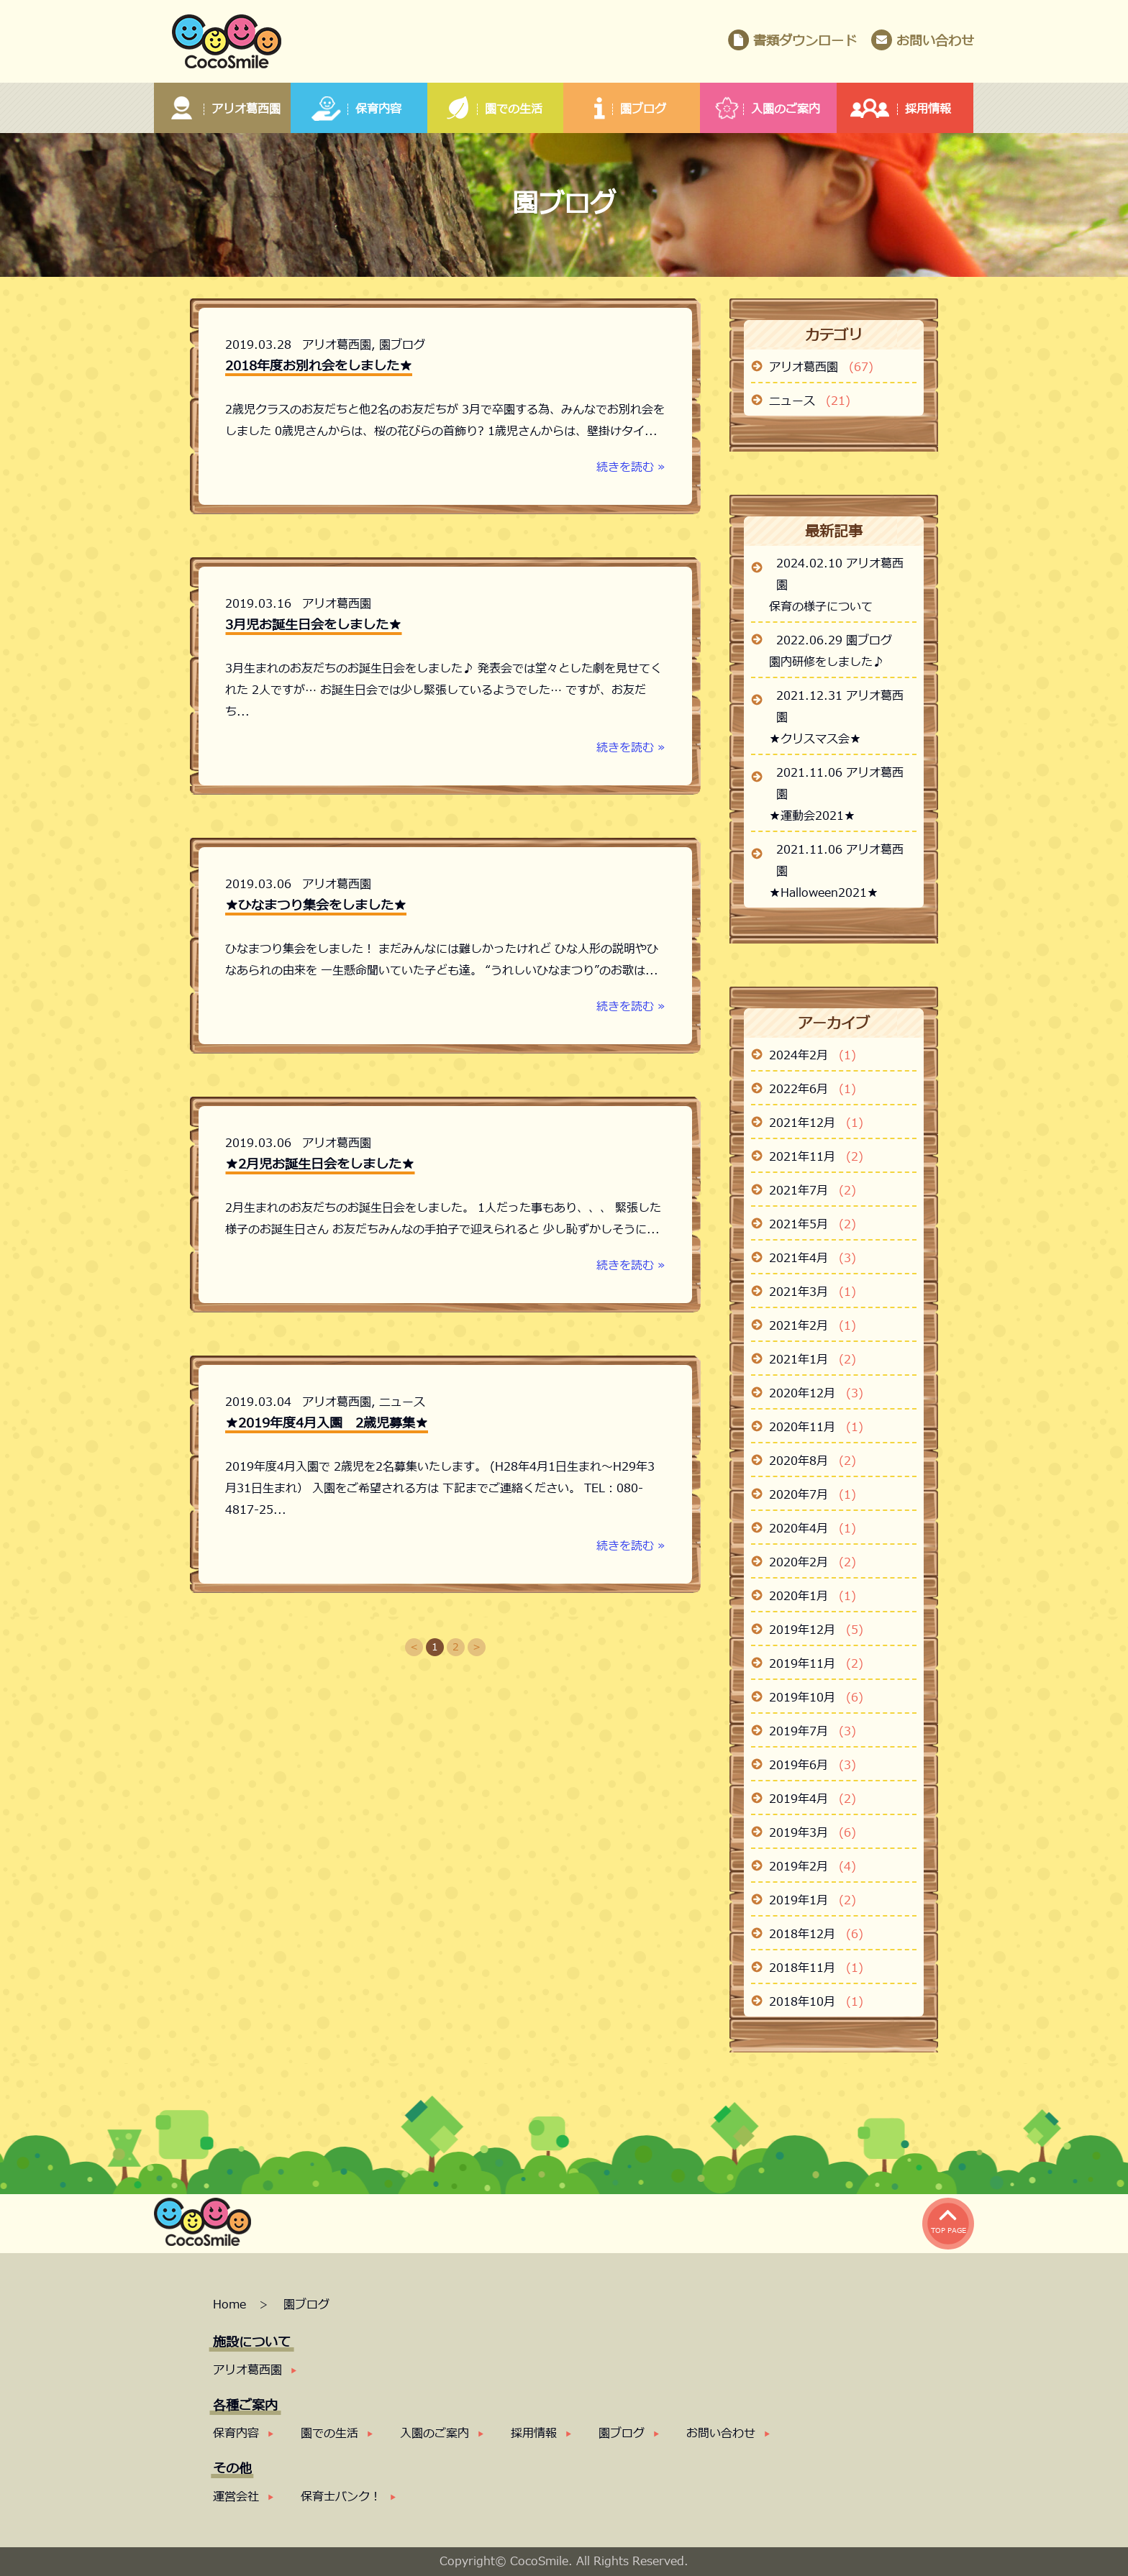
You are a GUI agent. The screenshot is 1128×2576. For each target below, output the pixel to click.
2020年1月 (812, 1596)
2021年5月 (812, 1225)
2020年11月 (816, 1427)
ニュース (402, 1402)
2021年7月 (812, 1191)
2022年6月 (812, 1089)
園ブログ (402, 345)
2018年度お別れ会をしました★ (318, 366)
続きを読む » (630, 467)
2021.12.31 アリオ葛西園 (840, 707)
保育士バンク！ (341, 2497)
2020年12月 (816, 1394)
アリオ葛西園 (336, 345)
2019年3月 (812, 1833)
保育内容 (236, 2433)
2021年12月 (816, 1123)
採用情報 (534, 2433)
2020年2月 (812, 1563)
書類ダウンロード (805, 41)
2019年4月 (812, 1799)
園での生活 (329, 2433)
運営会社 (236, 2497)
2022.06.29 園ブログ (834, 640)
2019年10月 (816, 1698)
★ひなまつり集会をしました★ (315, 905)
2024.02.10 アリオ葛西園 (840, 574)
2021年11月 (816, 1157)
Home (231, 2305)
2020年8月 (812, 1461)
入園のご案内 (434, 2433)
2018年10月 (816, 2002)
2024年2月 (812, 1056)
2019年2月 (812, 1867)
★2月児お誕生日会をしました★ (319, 1164)
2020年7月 (812, 1495)
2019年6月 (812, 1765)
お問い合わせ (935, 41)
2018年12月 (816, 1934)
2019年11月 (816, 1664)
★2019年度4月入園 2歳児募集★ (326, 1423)
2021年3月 (812, 1292)
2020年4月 (812, 1529)
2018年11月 (816, 1968)
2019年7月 (812, 1732)
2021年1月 (812, 1360)
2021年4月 (812, 1258)
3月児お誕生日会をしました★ (313, 625)
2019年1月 (812, 1901)
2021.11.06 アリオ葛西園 (840, 783)
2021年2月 (812, 1326)
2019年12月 (816, 1630)
